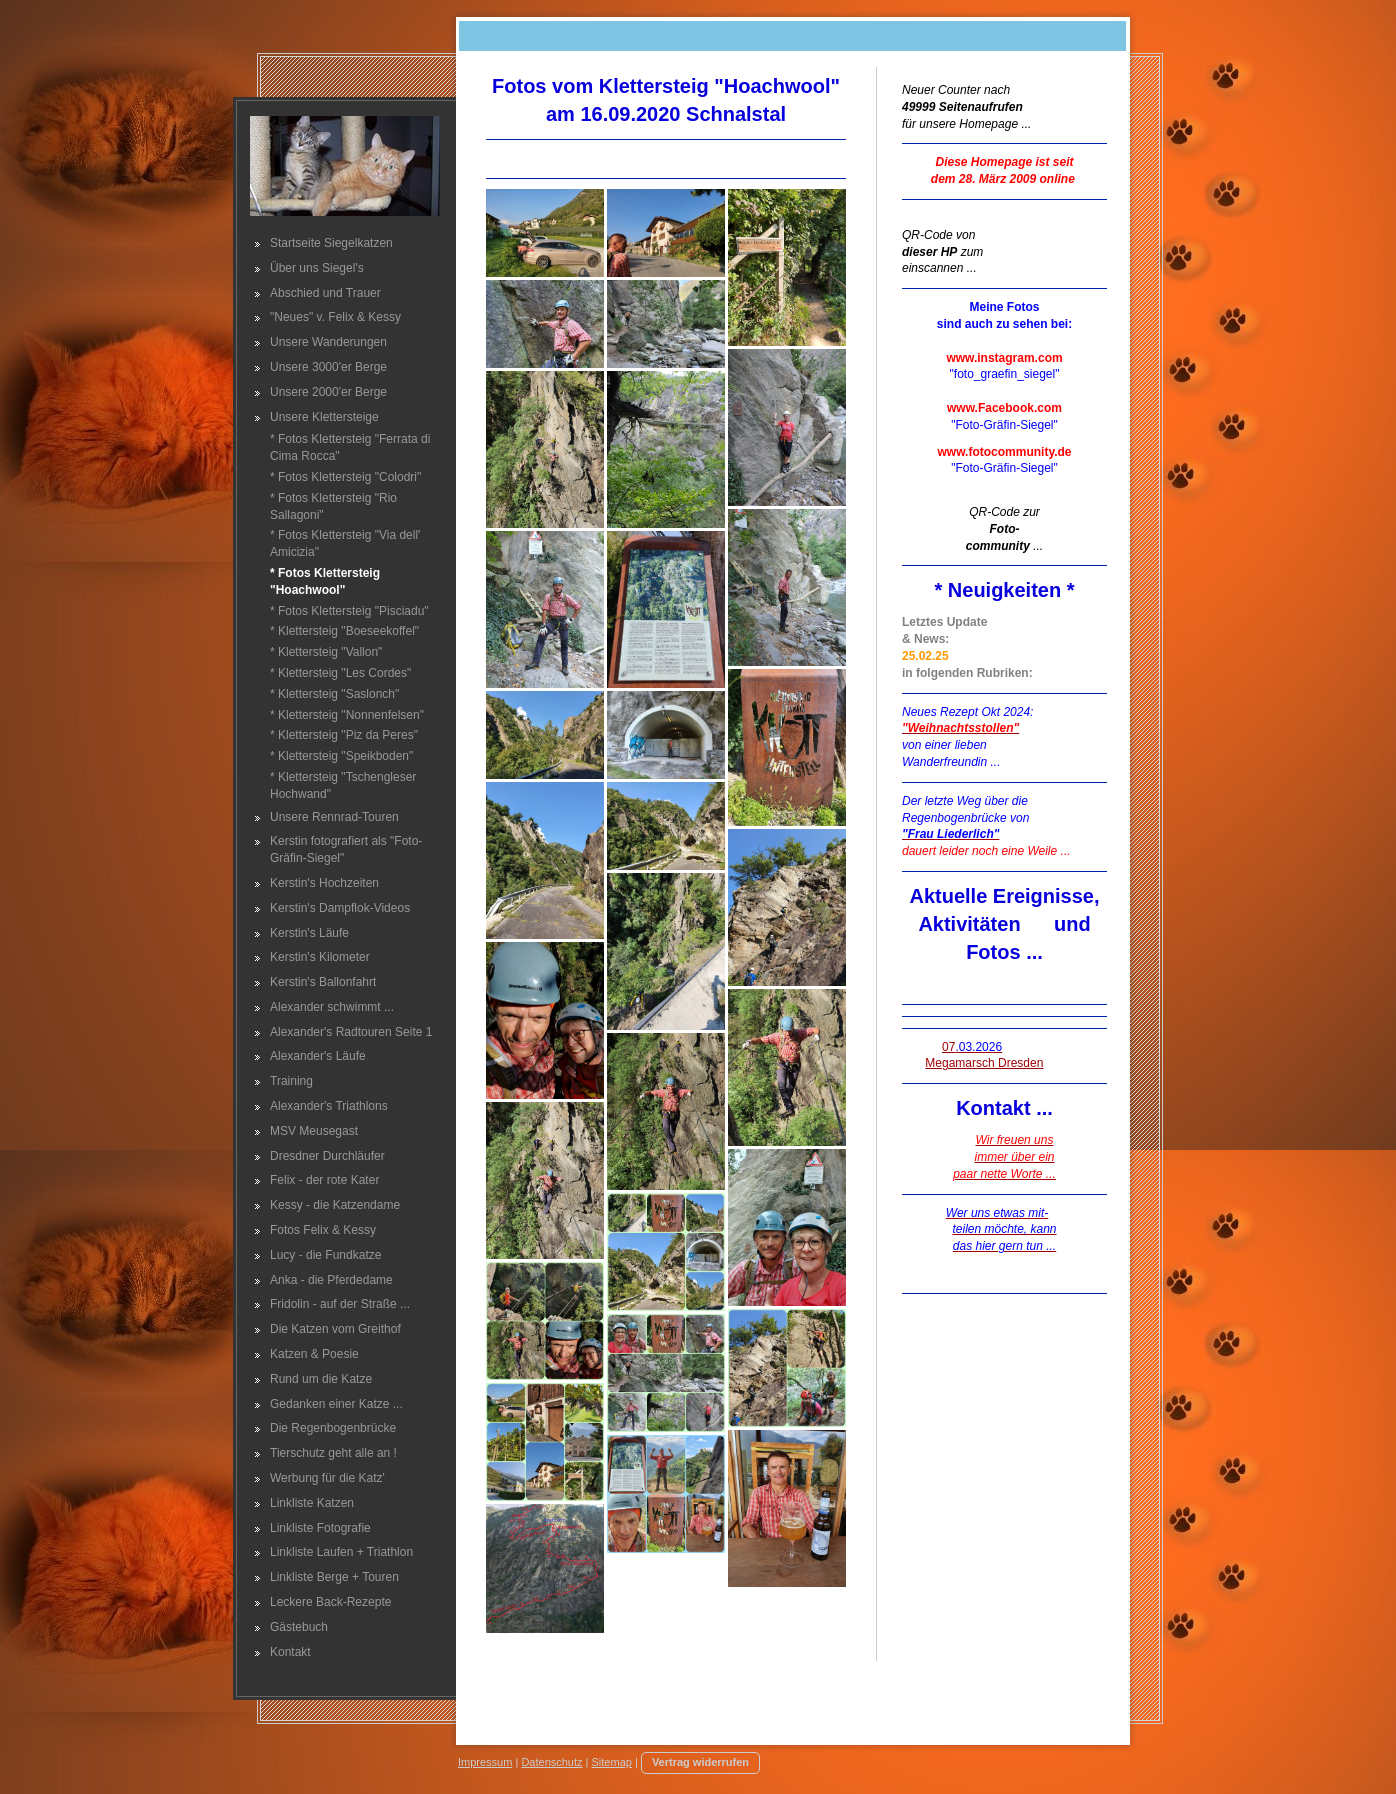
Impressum (485, 1762)
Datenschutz (551, 1762)
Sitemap (612, 1762)
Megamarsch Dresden (984, 1063)
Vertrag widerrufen (700, 1762)
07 (972, 1047)
